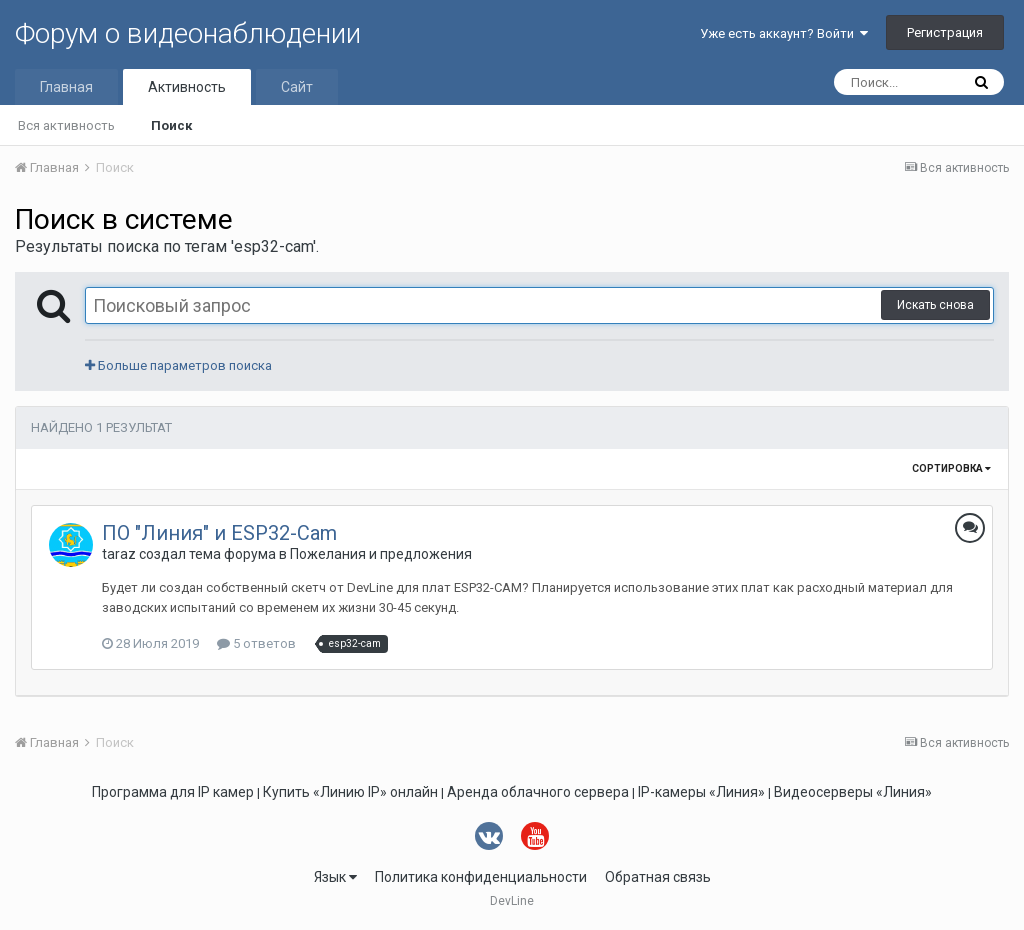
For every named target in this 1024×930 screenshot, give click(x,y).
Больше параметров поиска (178, 365)
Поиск (171, 125)
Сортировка (951, 468)
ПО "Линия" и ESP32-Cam (219, 533)
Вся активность (66, 125)
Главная (66, 87)
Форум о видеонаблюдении (188, 33)
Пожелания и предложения (381, 554)
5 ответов (256, 643)
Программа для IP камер (173, 792)
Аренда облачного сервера (538, 792)
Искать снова (935, 305)
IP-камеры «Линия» (701, 792)
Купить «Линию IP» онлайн (350, 792)
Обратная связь (658, 877)
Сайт (297, 87)
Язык (335, 877)
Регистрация (945, 32)
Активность (187, 87)
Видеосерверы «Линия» (853, 792)
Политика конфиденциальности (481, 877)
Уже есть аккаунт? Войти (784, 33)
